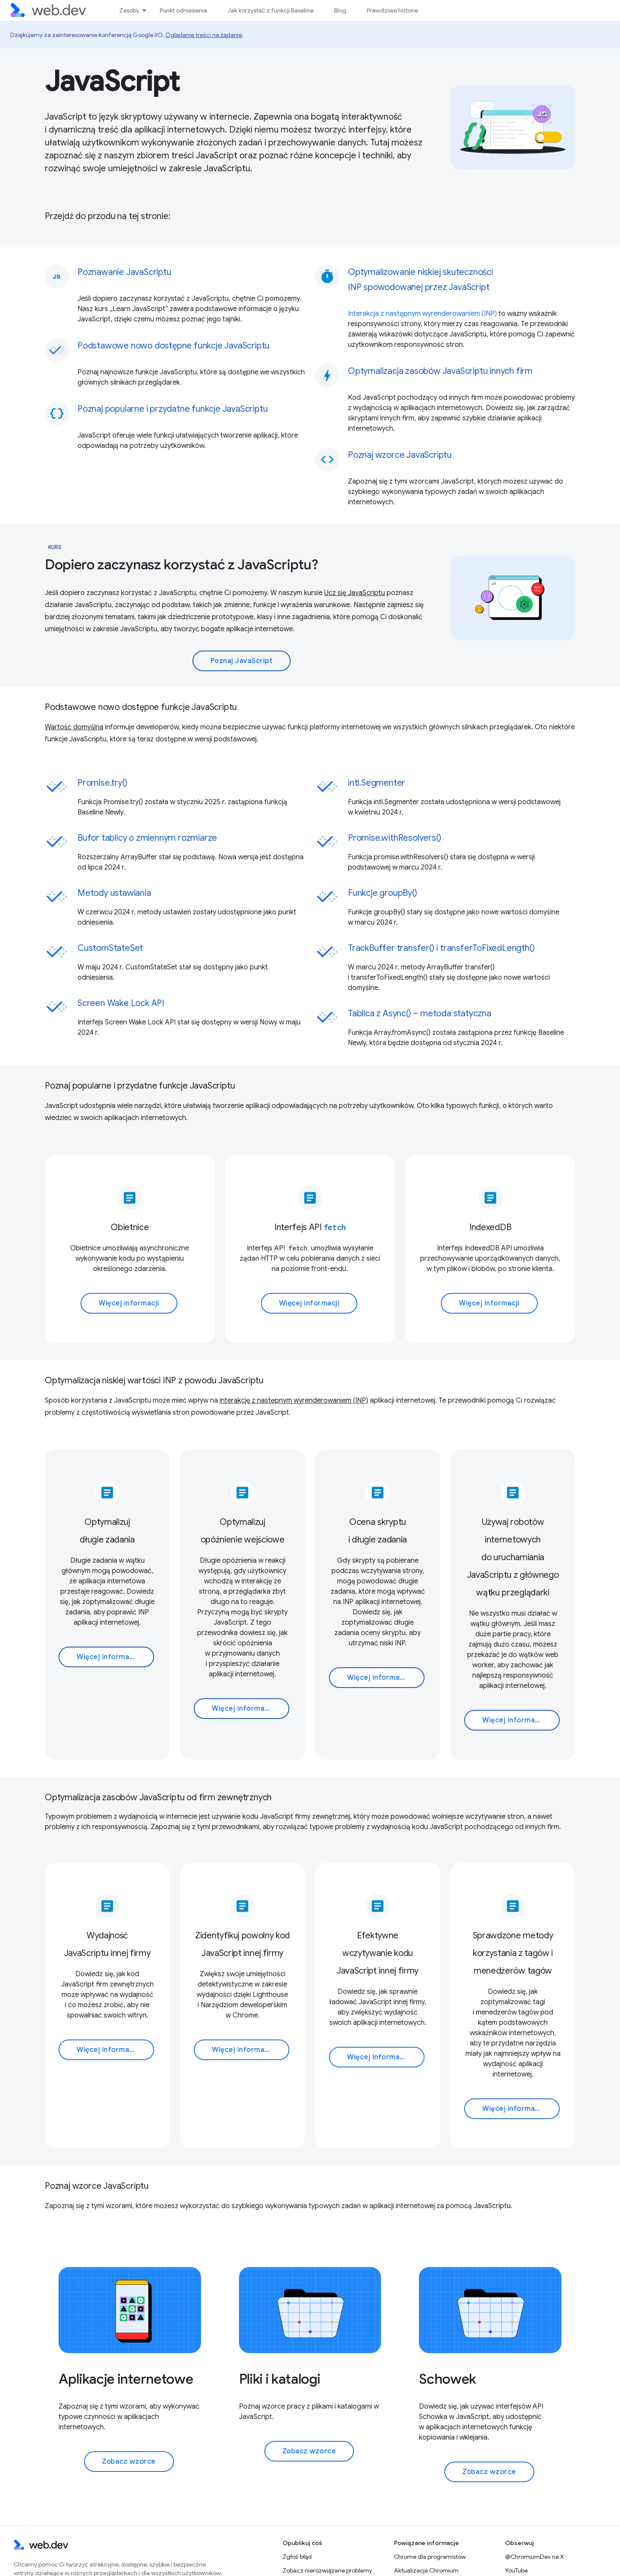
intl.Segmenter (376, 782)
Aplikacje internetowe (126, 2379)
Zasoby (129, 10)
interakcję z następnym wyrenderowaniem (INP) (294, 1400)
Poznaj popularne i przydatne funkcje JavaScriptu (140, 1085)
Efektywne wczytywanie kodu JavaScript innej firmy (377, 1953)
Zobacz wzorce (129, 2461)
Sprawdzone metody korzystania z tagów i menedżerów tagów (513, 1953)
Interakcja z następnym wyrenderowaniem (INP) (422, 313)
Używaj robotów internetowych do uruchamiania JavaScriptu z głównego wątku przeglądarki (513, 1557)
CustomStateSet (110, 948)
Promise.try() (102, 782)
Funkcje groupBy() (382, 893)
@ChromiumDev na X (534, 2557)
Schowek (447, 2379)
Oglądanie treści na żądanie (203, 35)
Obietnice (130, 1227)
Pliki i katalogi (279, 2379)
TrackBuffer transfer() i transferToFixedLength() (441, 948)
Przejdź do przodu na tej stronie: (107, 216)
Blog (340, 10)
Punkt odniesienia (183, 10)
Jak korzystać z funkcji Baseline (270, 10)
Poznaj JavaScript (242, 661)
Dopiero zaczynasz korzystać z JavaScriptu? (181, 564)
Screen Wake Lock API (121, 1003)
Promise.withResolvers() (394, 838)
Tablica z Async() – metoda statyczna (419, 1013)
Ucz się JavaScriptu (354, 593)
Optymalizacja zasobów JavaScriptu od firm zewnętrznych (158, 1797)
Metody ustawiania (114, 893)
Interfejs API (310, 1227)
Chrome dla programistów (430, 2557)
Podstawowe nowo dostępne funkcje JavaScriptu (141, 707)
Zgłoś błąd (297, 2557)
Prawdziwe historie (392, 10)
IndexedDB (490, 1227)
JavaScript (112, 81)
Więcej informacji (129, 1303)
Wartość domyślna (74, 727)
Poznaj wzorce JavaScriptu (97, 2186)
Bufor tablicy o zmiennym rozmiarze (147, 838)
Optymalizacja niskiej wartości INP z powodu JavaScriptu (154, 1380)
